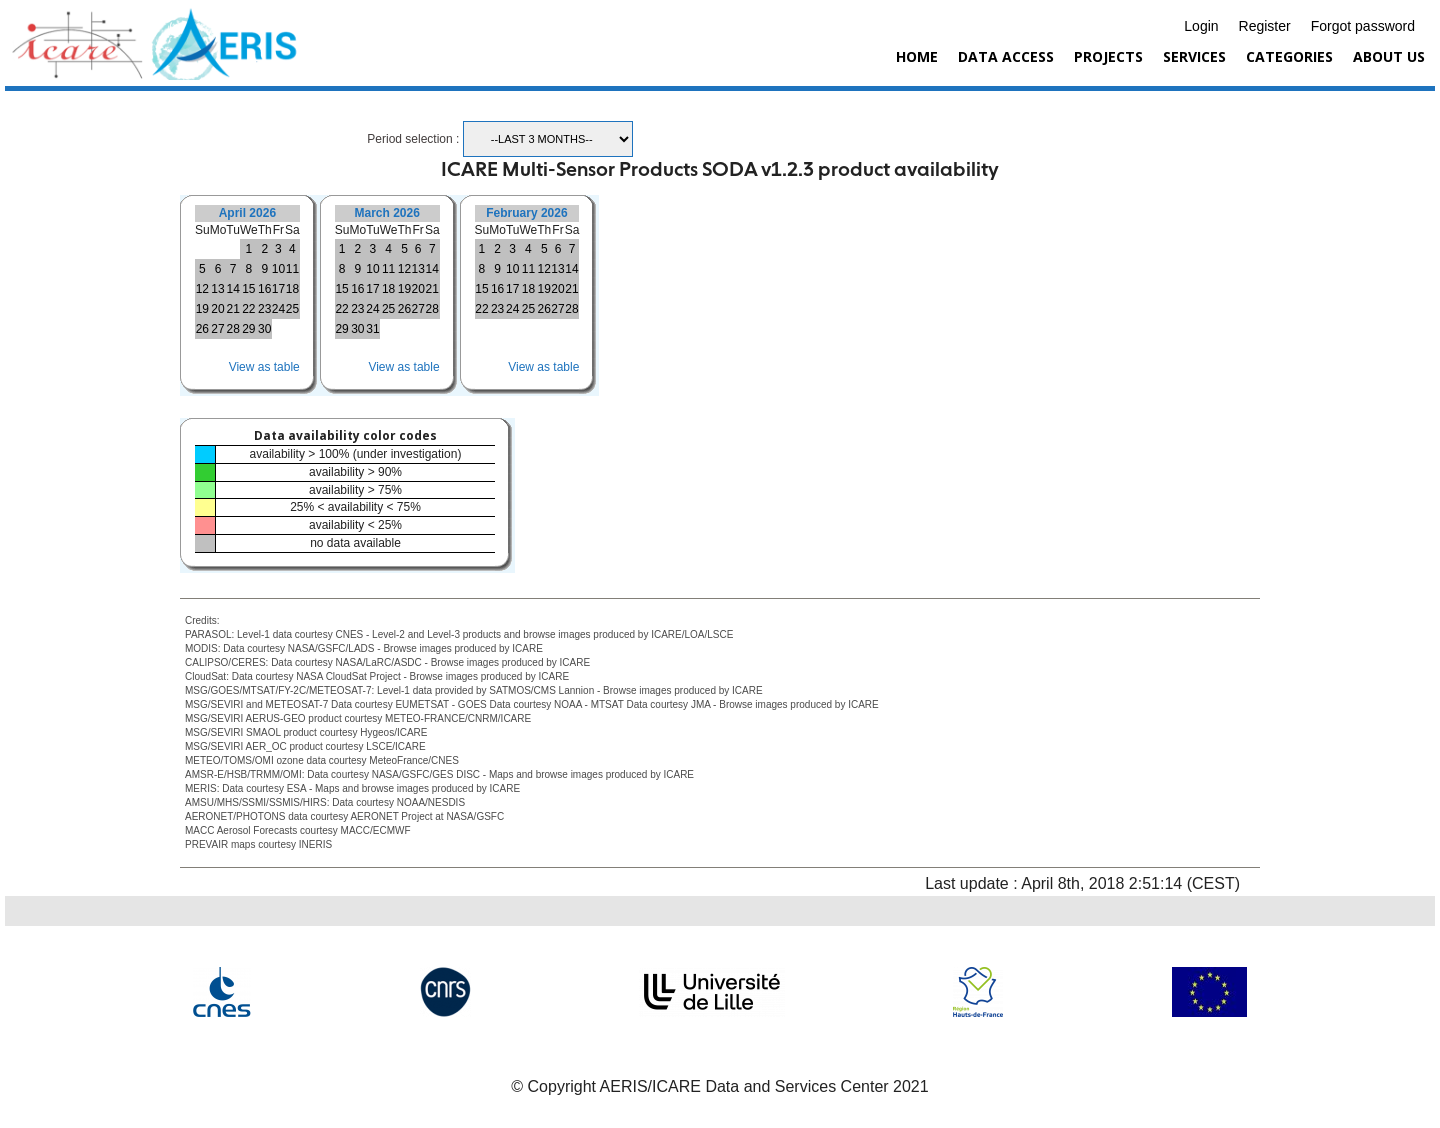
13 (217, 289)
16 (264, 289)
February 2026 (526, 213)
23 (264, 309)
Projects (1108, 56)
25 (292, 309)
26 (202, 329)
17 (278, 289)
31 (372, 329)
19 (202, 309)
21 (232, 309)
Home (917, 56)
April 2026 (247, 213)
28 (232, 329)
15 (248, 289)
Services (1194, 56)
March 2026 (386, 213)
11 (292, 269)
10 (278, 269)
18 (292, 289)
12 (202, 289)
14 (232, 289)
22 (248, 309)
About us (1389, 56)
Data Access (1006, 56)
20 (217, 309)
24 (278, 309)
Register (1265, 26)
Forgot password (1363, 26)
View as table (264, 367)
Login (1201, 26)
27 (217, 329)
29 (248, 329)
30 (264, 329)
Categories (1289, 56)
